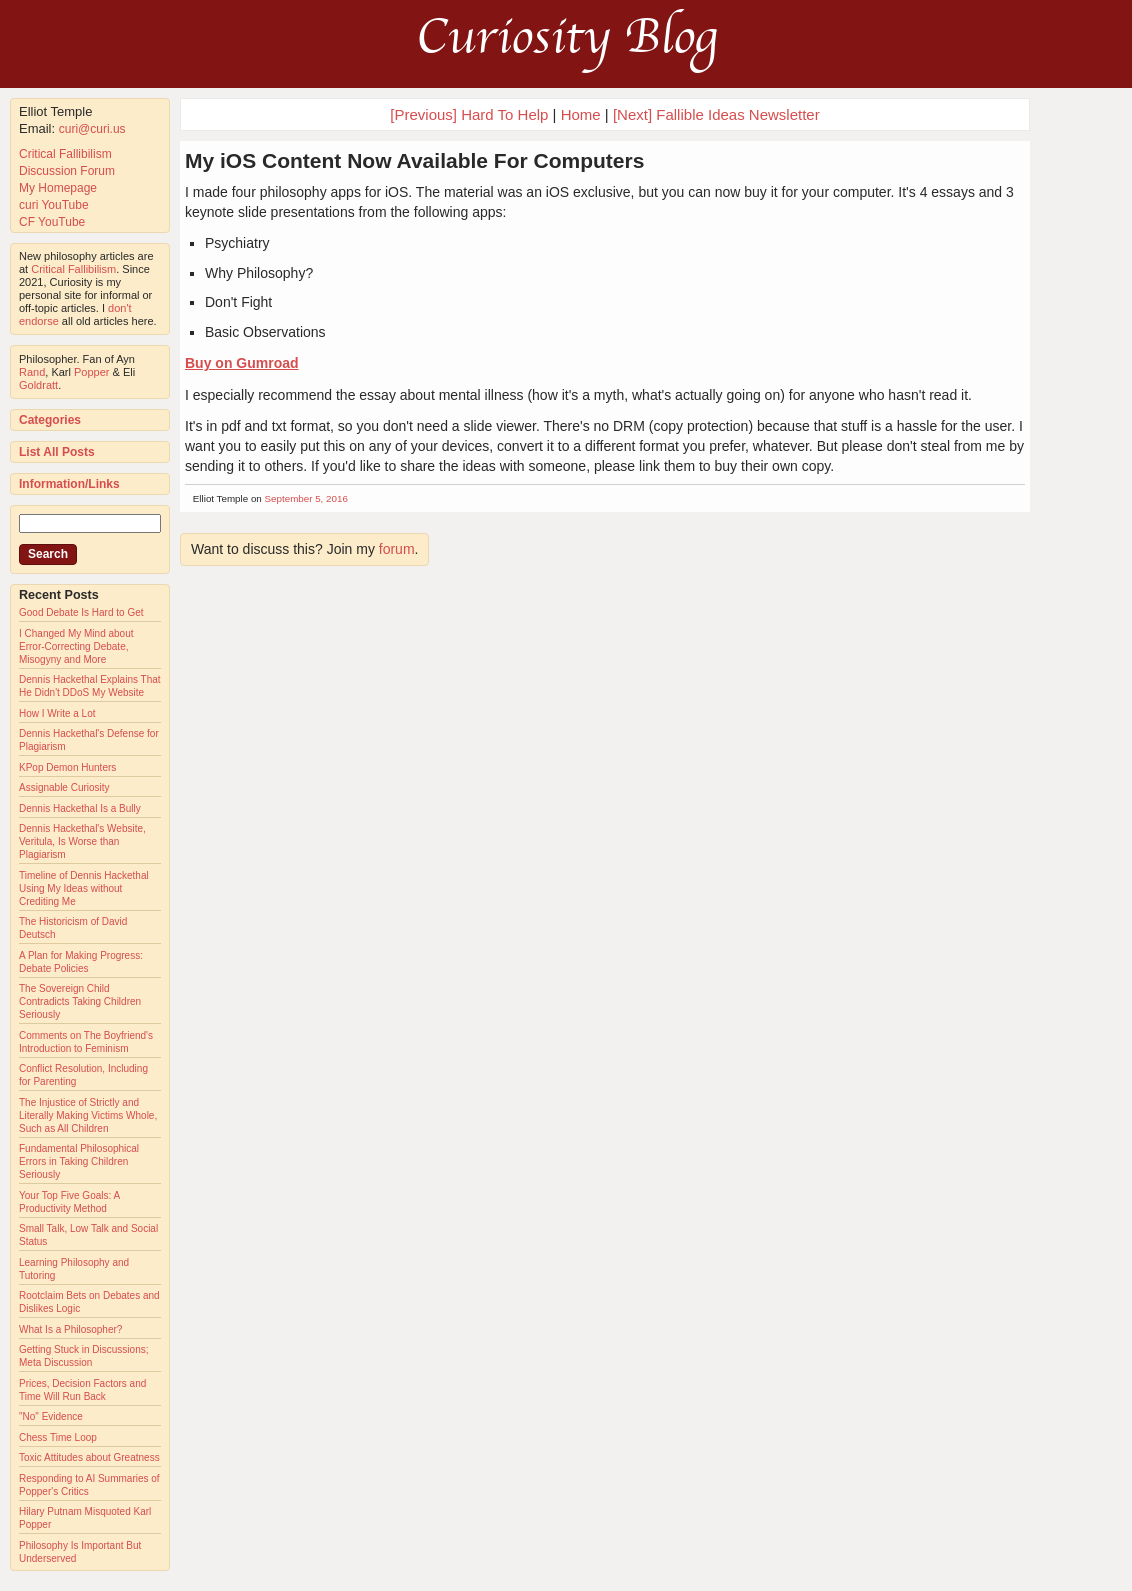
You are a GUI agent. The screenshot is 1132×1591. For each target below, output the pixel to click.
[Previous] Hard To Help (469, 114)
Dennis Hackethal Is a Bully (80, 808)
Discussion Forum (67, 171)
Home (581, 114)
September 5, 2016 (306, 498)
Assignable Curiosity (64, 787)
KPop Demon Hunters (67, 767)
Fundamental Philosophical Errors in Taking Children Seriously (79, 1161)
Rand (32, 372)
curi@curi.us (92, 129)
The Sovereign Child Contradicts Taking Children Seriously (80, 1001)
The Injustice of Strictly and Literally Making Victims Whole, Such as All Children (88, 1115)
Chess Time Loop (58, 1437)
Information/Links (69, 484)
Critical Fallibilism (65, 154)
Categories (50, 420)
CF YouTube (52, 222)
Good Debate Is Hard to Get (81, 612)
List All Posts (57, 452)
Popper (91, 372)
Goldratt (38, 385)
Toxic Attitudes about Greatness (89, 1457)
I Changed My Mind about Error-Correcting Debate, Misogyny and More (76, 646)
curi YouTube (54, 205)
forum (397, 549)
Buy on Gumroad (242, 363)
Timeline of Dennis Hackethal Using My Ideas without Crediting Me (84, 888)
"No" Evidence (51, 1416)
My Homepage (58, 188)
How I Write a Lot (57, 713)
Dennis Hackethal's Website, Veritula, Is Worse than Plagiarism (82, 841)
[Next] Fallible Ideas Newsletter (716, 114)
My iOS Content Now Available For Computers (414, 160)
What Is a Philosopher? (70, 1329)
